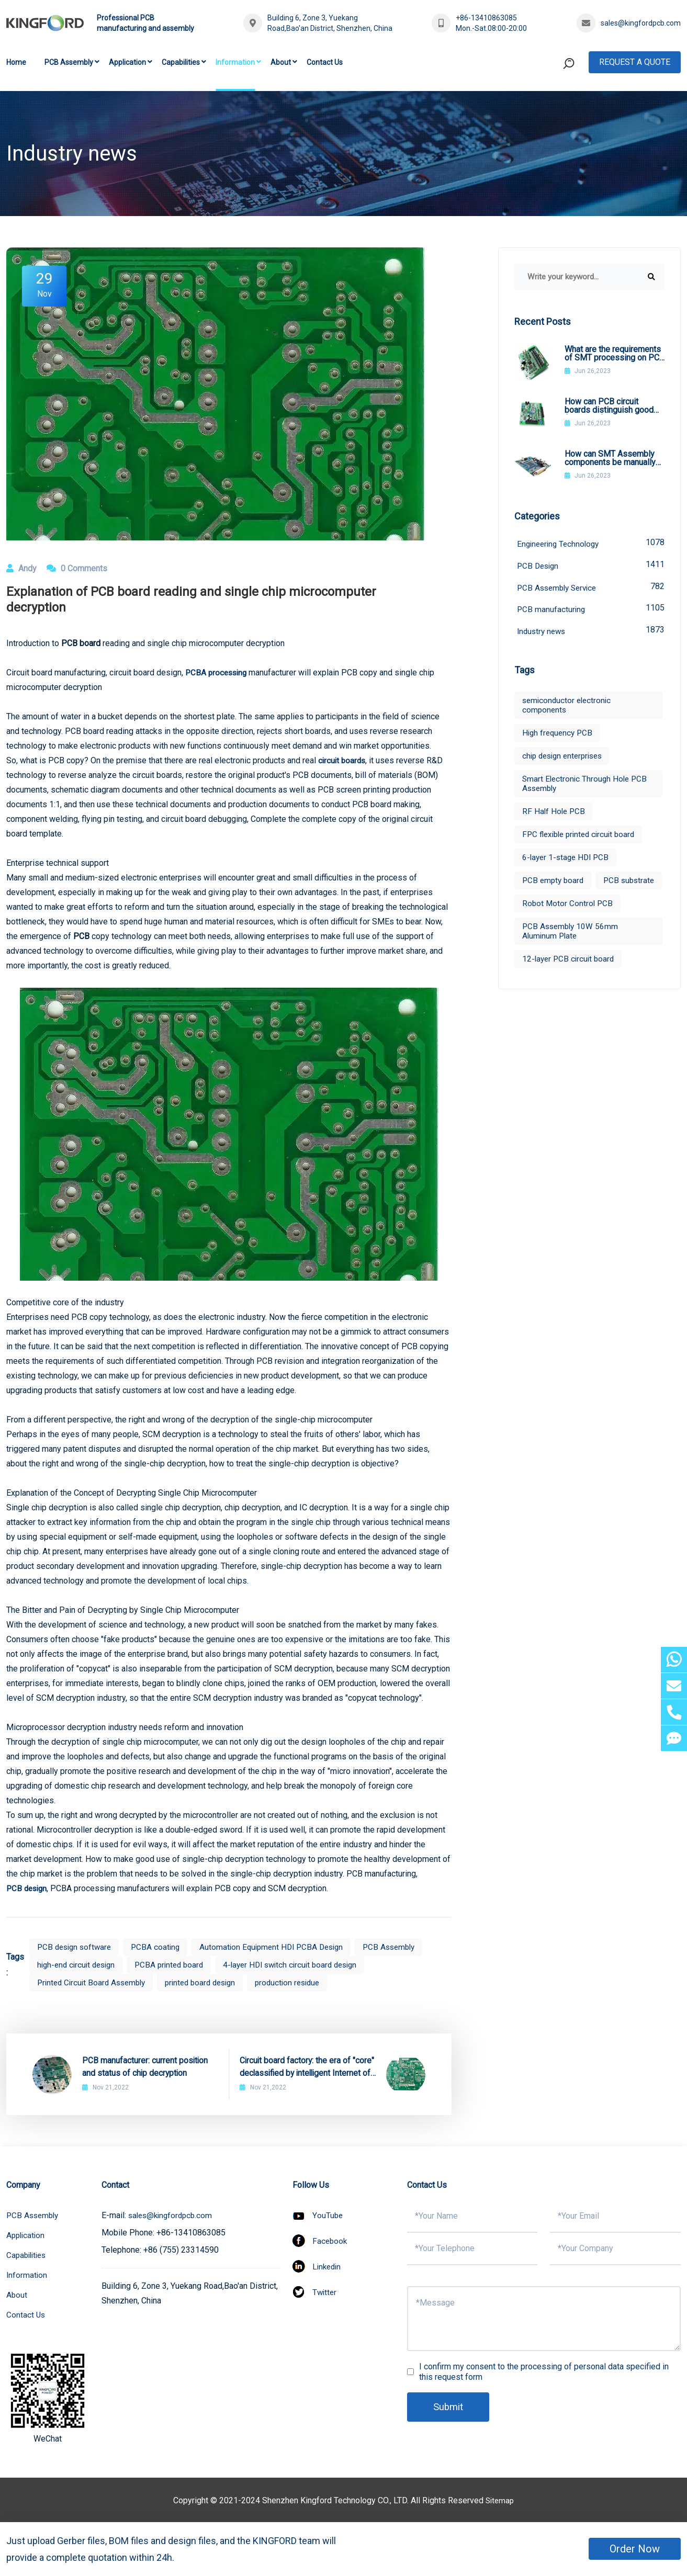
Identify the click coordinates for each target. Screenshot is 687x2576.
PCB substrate (549, 907)
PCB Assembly (68, 62)
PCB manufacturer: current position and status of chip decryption (145, 2066)
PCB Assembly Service (591, 588)
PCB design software (76, 1947)
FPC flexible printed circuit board (582, 838)
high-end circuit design (78, 1965)
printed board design (209, 1982)
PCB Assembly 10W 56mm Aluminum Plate (572, 957)
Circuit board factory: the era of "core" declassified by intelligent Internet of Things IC (308, 2067)
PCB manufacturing (591, 611)
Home (16, 62)
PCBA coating (161, 1947)
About (281, 62)
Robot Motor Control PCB (568, 930)
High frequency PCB (559, 736)
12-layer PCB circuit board (570, 985)
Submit (449, 2407)
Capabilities (181, 62)
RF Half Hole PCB (554, 815)
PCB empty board (554, 884)
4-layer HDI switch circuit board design (303, 1965)
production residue (301, 1982)
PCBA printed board (176, 1965)
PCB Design (591, 566)
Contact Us (325, 62)
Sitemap (500, 2500)
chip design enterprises (565, 759)
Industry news (591, 633)
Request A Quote (634, 62)
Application (127, 62)
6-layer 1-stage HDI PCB (567, 861)
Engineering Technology (591, 543)
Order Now (635, 2549)
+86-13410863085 (486, 18)
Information (235, 62)
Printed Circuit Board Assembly (94, 1982)
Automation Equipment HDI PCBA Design (281, 1947)
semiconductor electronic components (568, 708)
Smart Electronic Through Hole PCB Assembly (586, 787)
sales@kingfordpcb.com (641, 23)
